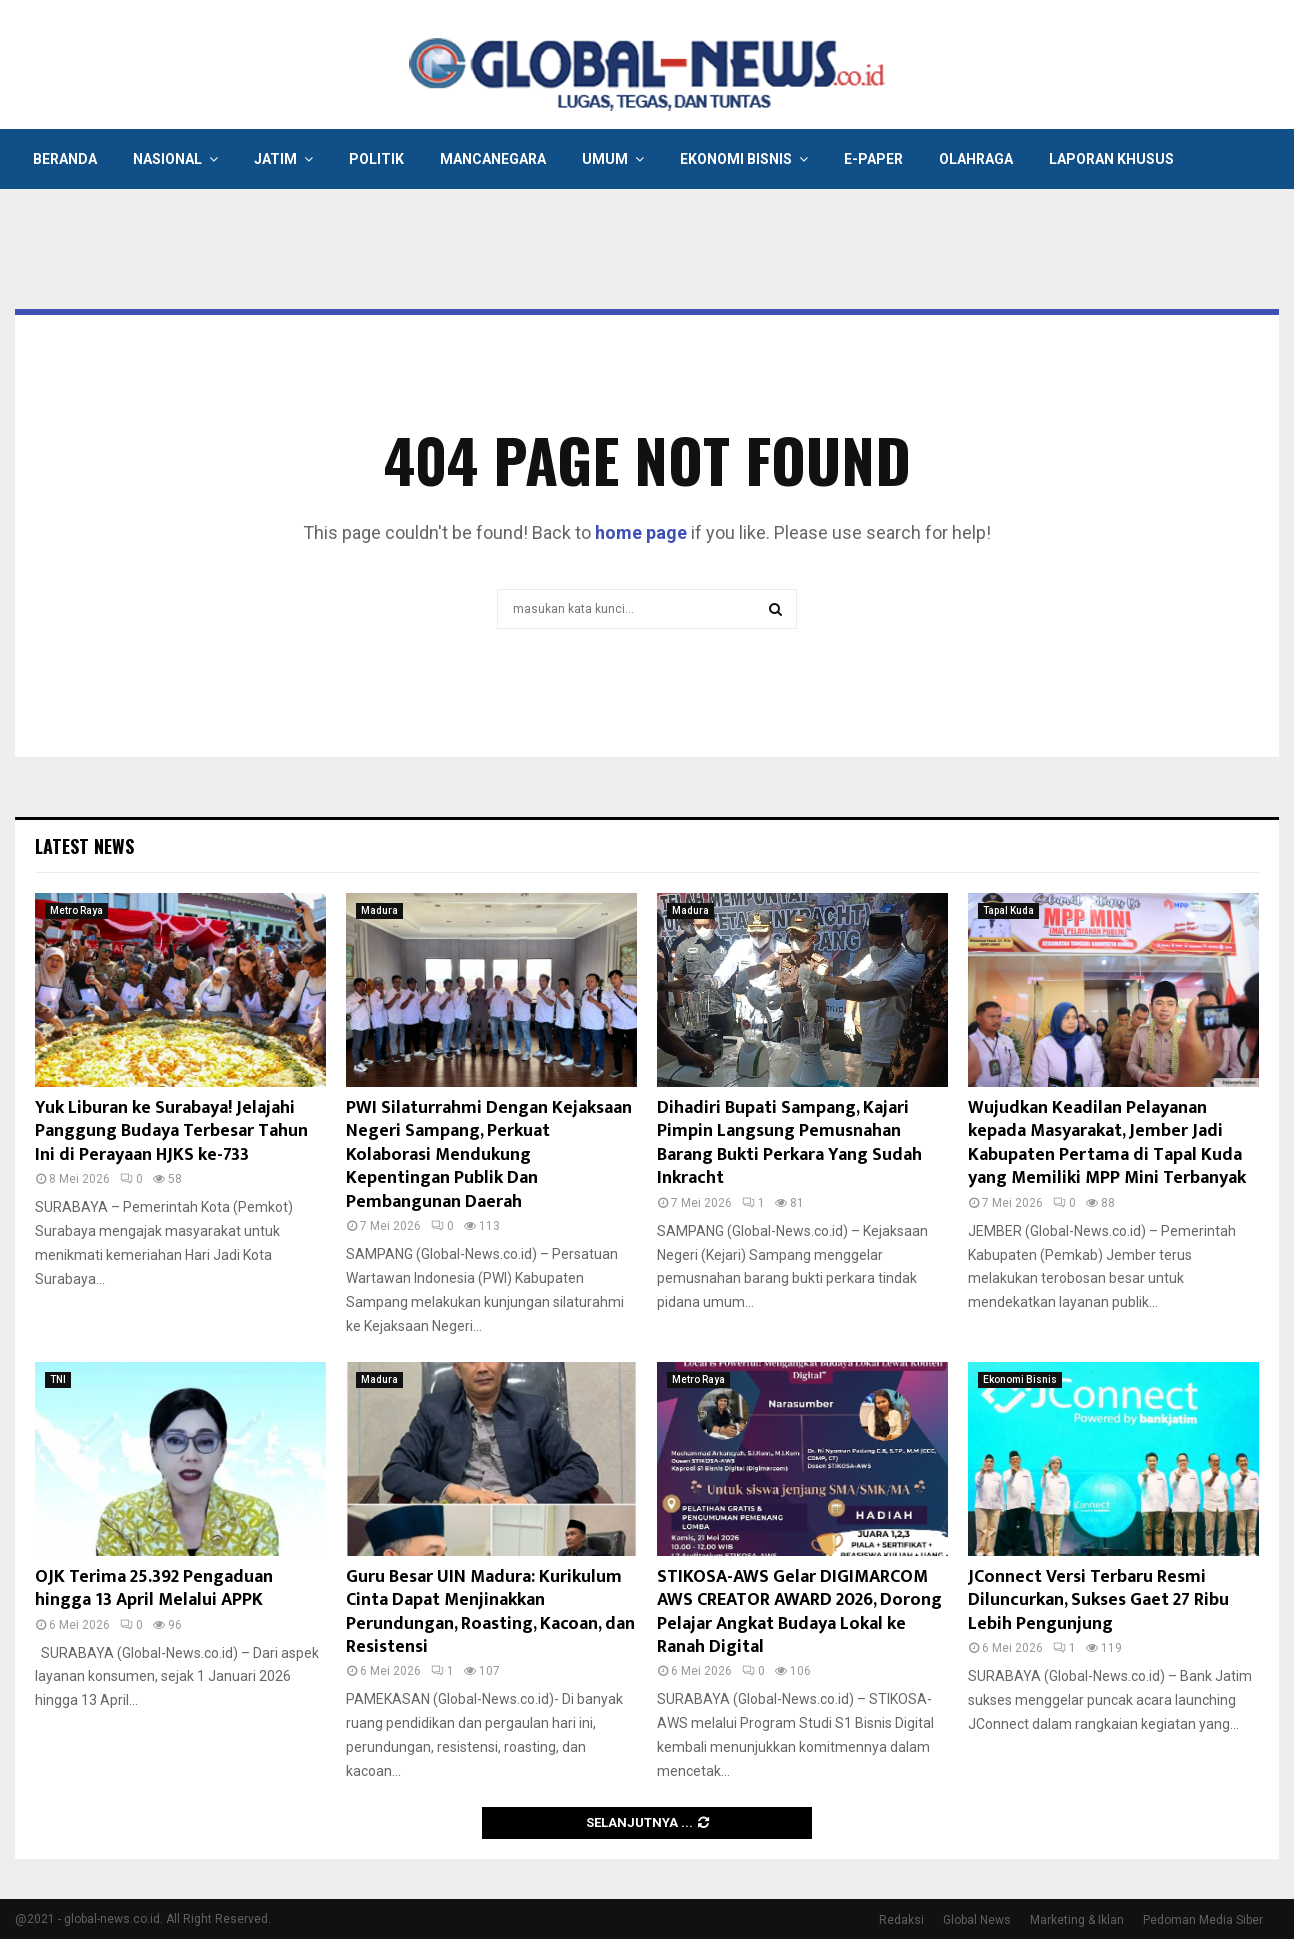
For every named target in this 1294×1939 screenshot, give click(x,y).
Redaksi (901, 1920)
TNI (58, 1379)
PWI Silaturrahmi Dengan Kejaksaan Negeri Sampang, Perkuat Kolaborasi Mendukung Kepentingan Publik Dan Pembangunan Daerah (489, 1155)
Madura (379, 910)
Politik (376, 159)
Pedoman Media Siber (1203, 1920)
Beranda (65, 159)
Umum (605, 159)
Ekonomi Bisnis (736, 159)
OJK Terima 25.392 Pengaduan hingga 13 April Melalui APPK (154, 1588)
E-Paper (873, 159)
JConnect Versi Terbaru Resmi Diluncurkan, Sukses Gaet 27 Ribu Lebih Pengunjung (1098, 1600)
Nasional (167, 159)
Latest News (84, 846)
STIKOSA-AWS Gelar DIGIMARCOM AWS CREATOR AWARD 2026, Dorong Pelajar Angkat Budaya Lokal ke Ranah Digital (799, 1612)
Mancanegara (493, 159)
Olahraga (976, 159)
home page (641, 532)
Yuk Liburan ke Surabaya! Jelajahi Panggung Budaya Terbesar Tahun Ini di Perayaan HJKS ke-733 (171, 1131)
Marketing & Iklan (1077, 1920)
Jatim (275, 159)
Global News (977, 1920)
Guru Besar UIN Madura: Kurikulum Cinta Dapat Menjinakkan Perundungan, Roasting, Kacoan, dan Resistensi (490, 1612)
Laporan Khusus (1111, 159)
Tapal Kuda (1008, 910)
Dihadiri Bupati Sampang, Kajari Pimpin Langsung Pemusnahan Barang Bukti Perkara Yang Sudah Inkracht (789, 1143)
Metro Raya (76, 910)
